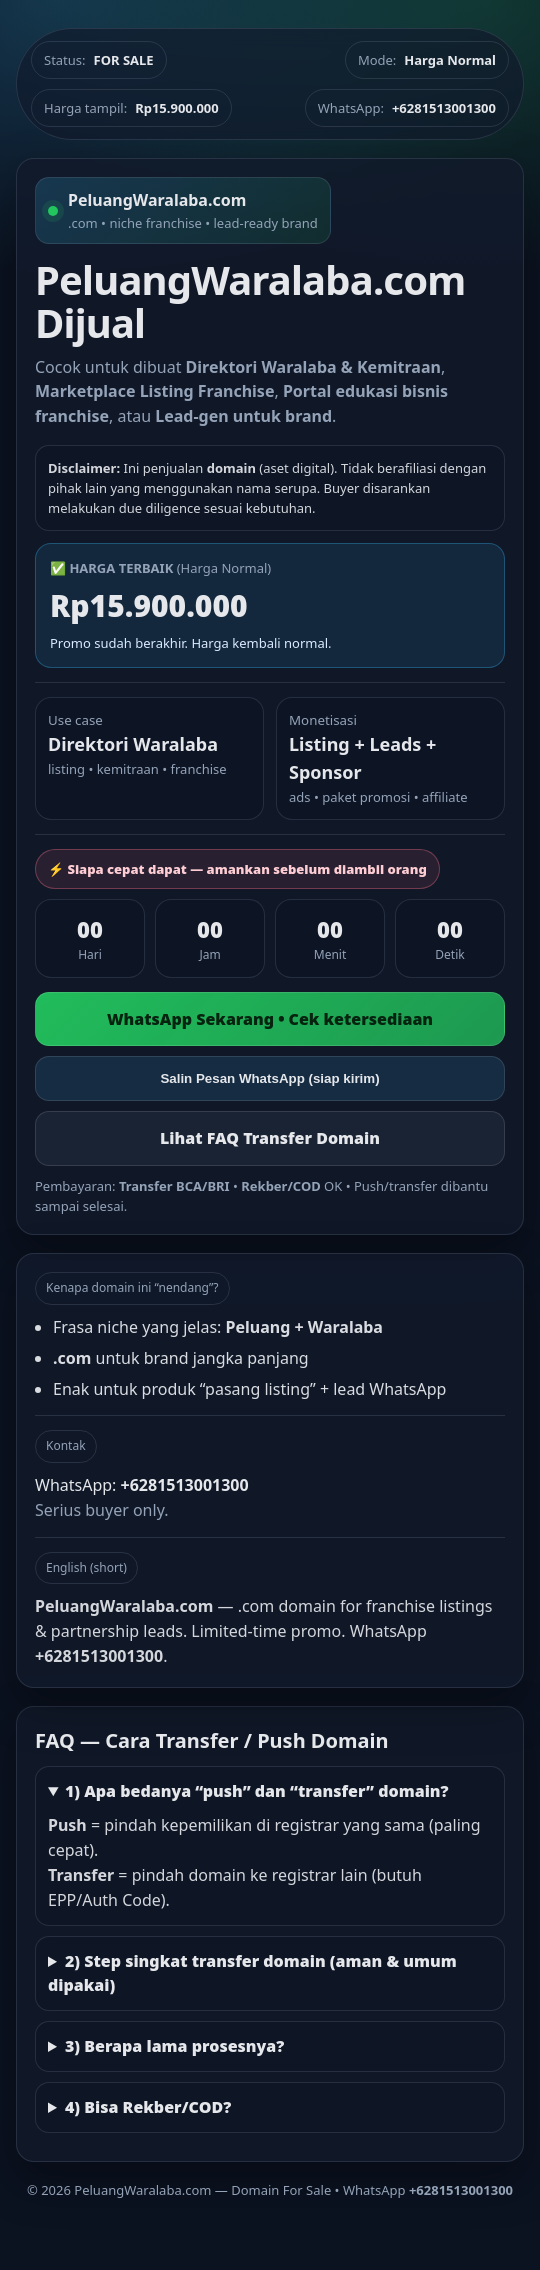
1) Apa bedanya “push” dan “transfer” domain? (257, 1791)
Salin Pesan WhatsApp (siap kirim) (269, 1078)
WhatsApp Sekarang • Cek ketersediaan (270, 1019)
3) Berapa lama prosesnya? (174, 2046)
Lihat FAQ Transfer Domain (270, 1138)
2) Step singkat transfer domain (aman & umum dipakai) (252, 1973)
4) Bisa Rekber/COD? (148, 2107)
